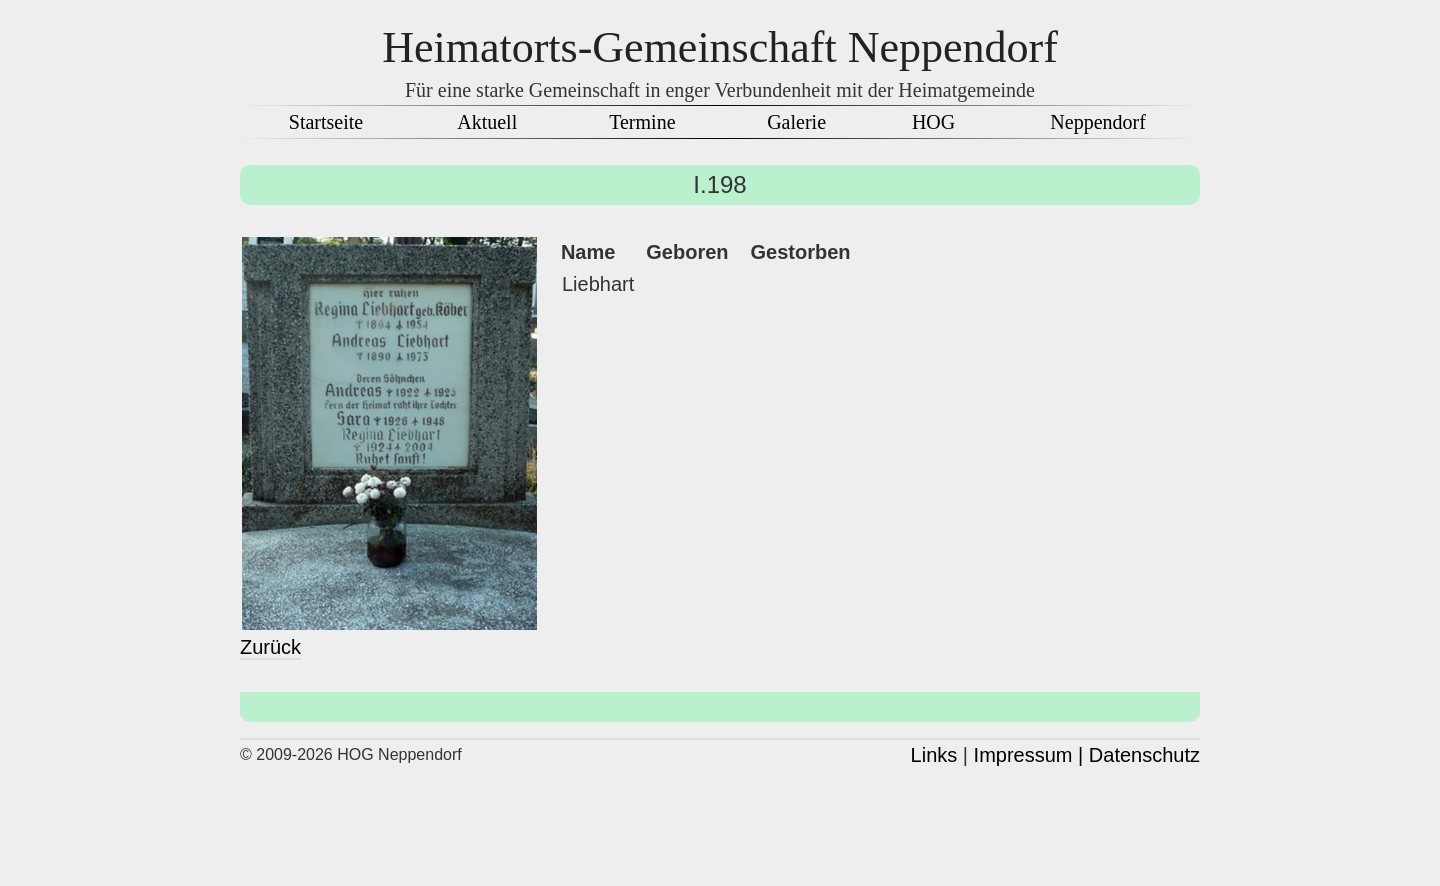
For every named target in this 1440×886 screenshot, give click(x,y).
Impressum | (1029, 755)
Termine (642, 122)
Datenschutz (1144, 755)
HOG (933, 122)
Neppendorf (1098, 122)
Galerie (796, 122)
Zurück (270, 647)
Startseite (326, 122)
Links (934, 755)
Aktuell (487, 122)
